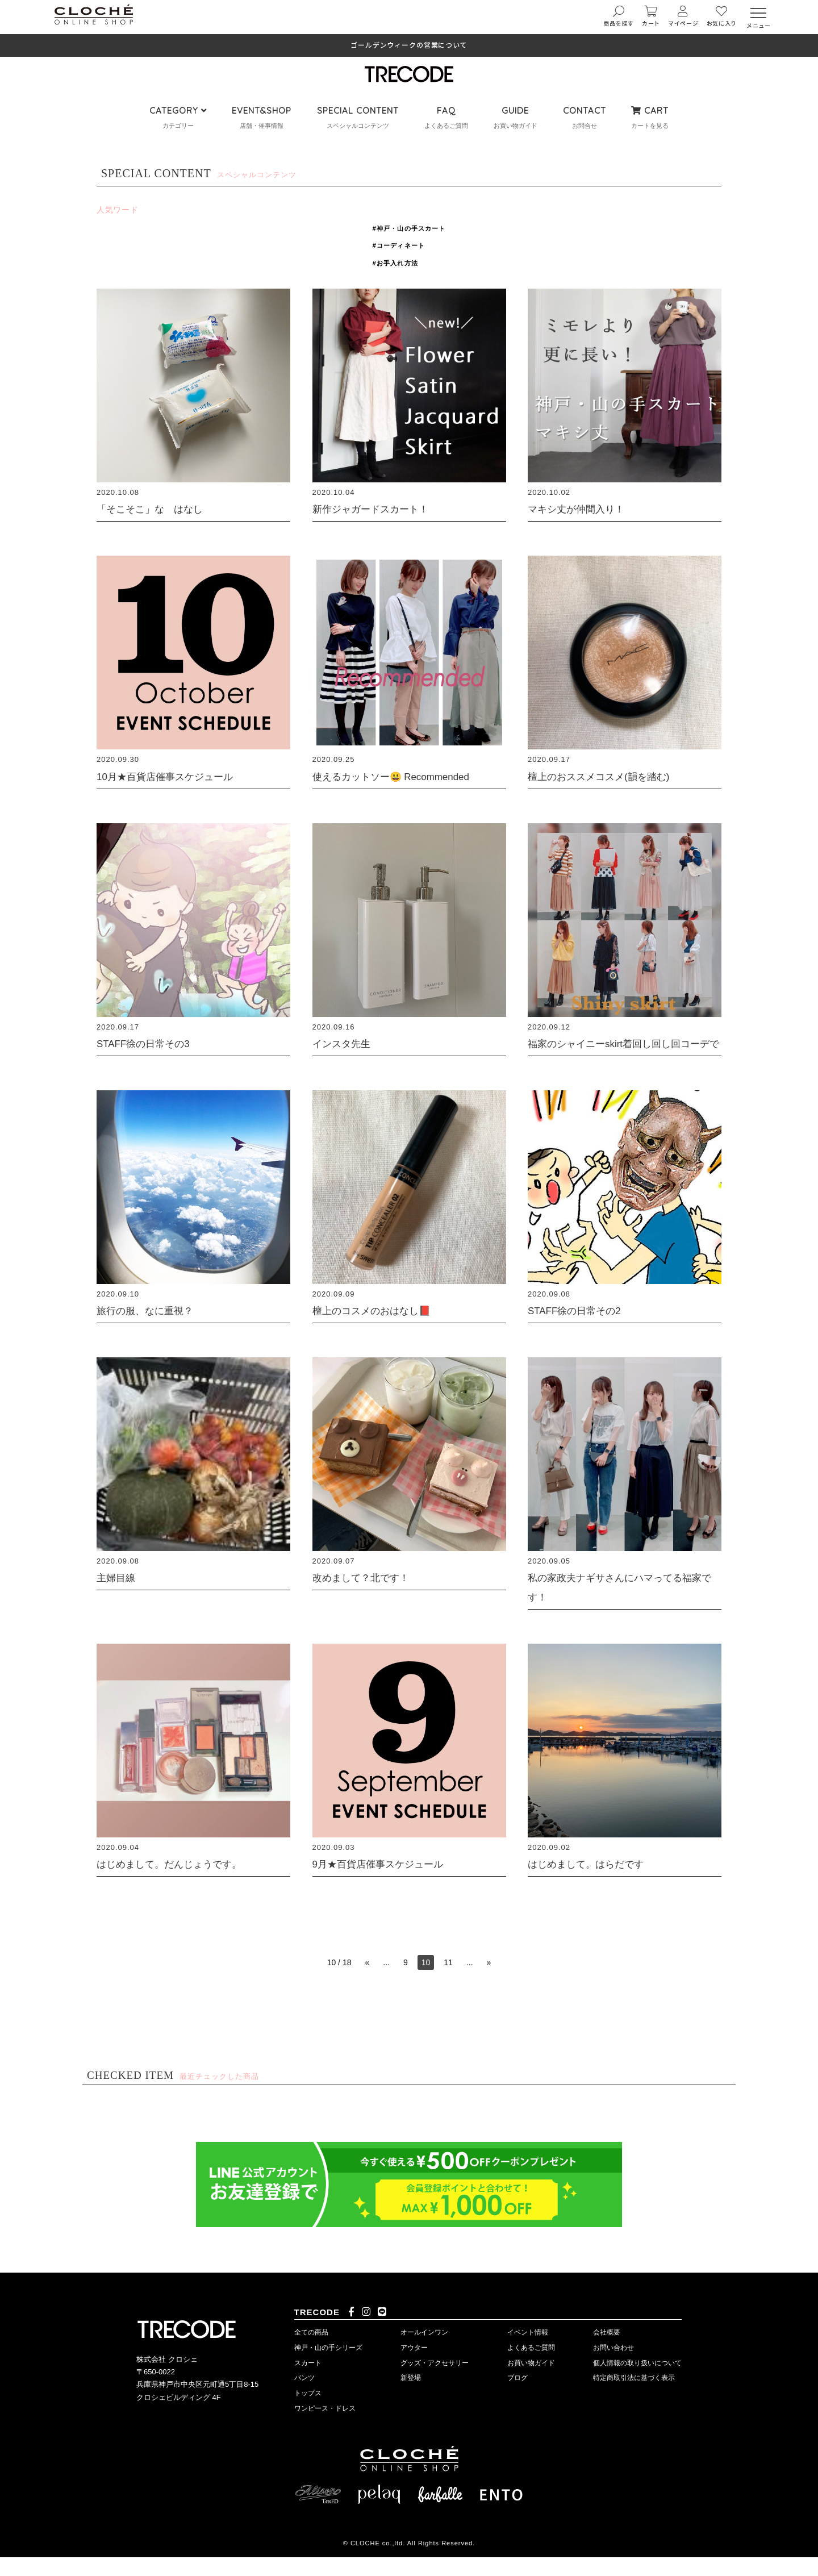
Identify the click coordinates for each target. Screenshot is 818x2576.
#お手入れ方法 (394, 263)
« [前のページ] (367, 1981)
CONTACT (584, 110)
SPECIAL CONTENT (358, 110)
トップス (308, 2412)
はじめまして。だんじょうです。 (182, 1883)
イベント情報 (527, 2352)
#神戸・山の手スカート (409, 228)
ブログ (517, 2397)
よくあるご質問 (531, 2366)
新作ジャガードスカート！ (380, 508)
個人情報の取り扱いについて (637, 2382)
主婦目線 (119, 1596)
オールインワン (424, 2352)
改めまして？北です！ (369, 1596)
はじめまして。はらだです (596, 1883)
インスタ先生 (346, 1042)
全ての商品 (311, 2352)
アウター (414, 2366)
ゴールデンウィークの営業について (409, 45)
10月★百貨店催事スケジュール (177, 775)
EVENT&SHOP (261, 110)
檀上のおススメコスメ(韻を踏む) (611, 775)
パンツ (304, 2397)
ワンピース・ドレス (325, 2428)
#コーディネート (397, 245)
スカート (308, 2382)
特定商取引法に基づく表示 (634, 2397)
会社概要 (606, 2352)
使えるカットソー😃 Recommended (405, 775)
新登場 (410, 2397)
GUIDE (515, 110)
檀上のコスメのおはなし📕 (382, 1329)
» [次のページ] (489, 1981)
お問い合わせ (613, 2366)
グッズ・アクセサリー (434, 2382)
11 (448, 1981)
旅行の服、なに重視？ (153, 1329)
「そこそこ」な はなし (159, 508)
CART (650, 110)
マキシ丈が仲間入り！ (584, 508)
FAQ (446, 110)
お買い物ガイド (531, 2382)
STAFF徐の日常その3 (151, 1042)
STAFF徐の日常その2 (582, 1329)
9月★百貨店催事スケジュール (389, 1883)
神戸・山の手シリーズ (328, 2366)
